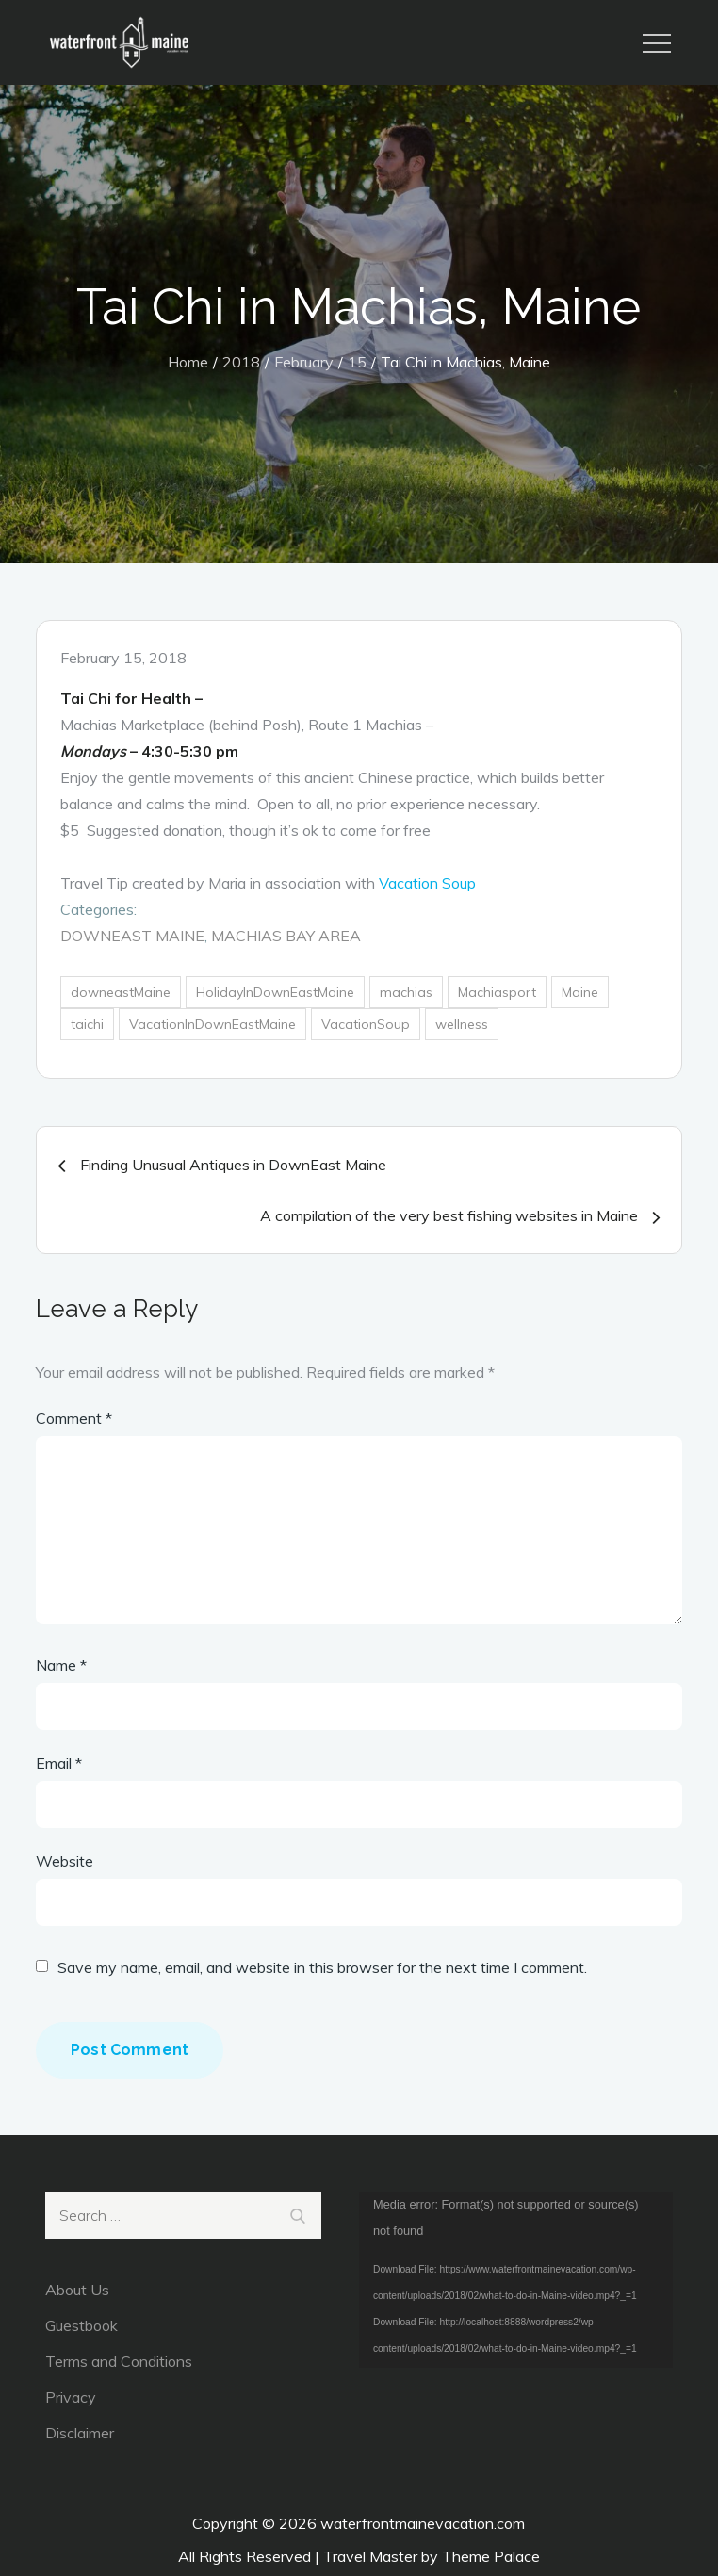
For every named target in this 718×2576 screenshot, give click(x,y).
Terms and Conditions (118, 2361)
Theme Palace (491, 2556)
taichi (87, 1024)
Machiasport (497, 992)
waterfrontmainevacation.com (422, 2523)
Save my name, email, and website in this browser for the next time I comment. (322, 1967)
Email (59, 1762)
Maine (580, 992)
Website (64, 1860)
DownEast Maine (132, 935)
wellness (461, 1024)
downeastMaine (121, 992)
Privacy (70, 2397)
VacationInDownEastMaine (212, 1024)
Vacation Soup (427, 882)
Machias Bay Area (286, 935)
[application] (516, 2280)
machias (406, 992)
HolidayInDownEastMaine (275, 992)
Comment (74, 1418)
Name (61, 1664)
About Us (77, 2289)
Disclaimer (79, 2432)
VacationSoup (365, 1024)
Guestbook (81, 2325)
